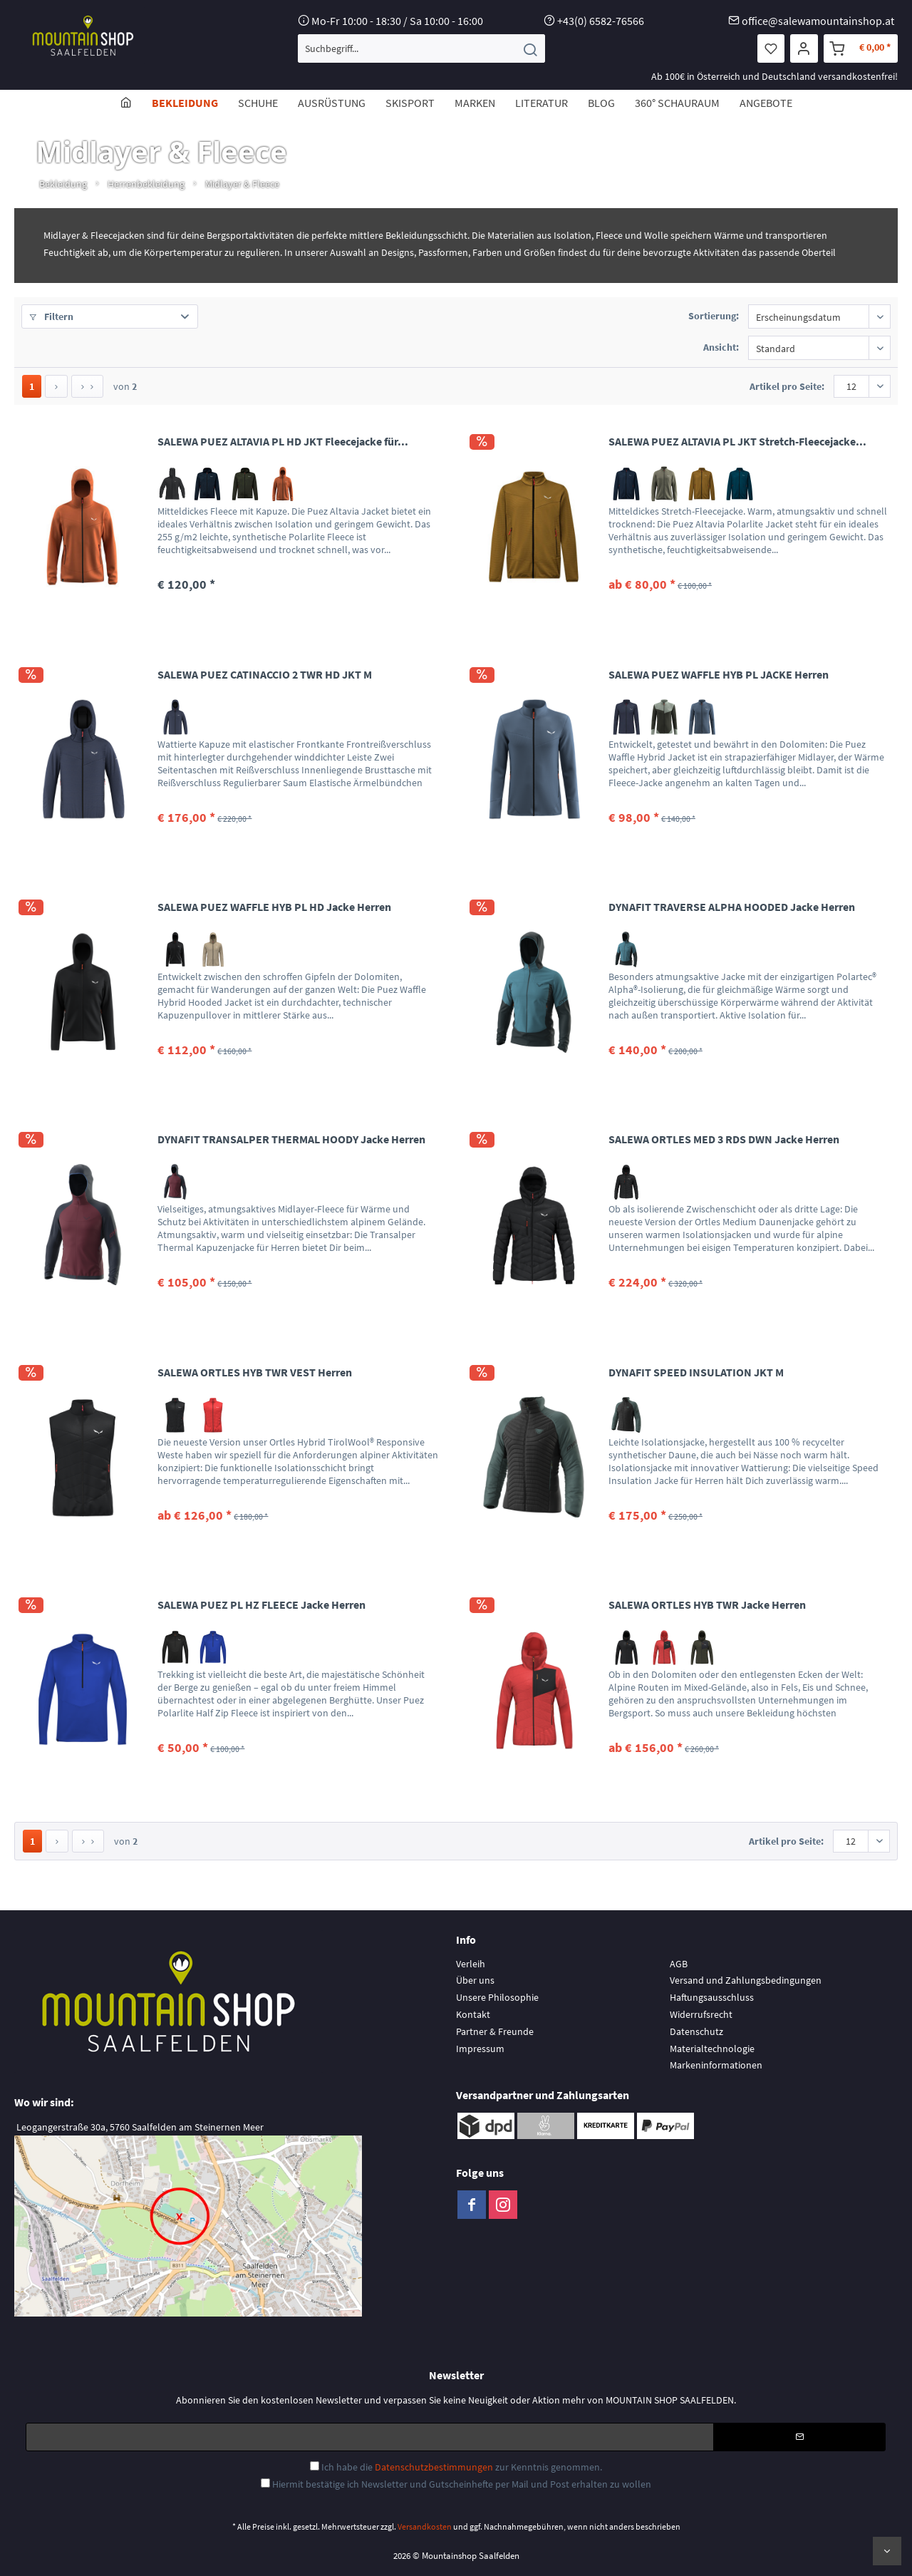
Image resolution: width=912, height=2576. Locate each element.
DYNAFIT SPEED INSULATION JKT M (696, 1372)
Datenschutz (696, 2031)
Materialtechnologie (712, 2048)
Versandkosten (425, 2526)
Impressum (480, 2048)
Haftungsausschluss (712, 1997)
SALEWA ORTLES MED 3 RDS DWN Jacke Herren (723, 1139)
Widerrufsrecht (701, 2014)
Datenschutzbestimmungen (434, 2467)
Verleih (470, 1963)
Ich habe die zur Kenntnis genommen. (461, 2467)
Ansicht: (721, 347)
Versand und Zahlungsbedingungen (746, 1980)
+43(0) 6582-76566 (600, 21)
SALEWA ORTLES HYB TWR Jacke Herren (707, 1604)
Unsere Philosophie (497, 1997)
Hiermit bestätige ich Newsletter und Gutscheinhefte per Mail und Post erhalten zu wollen (461, 2484)
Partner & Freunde (495, 2031)
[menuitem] (421, 48)
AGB (679, 1963)
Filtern (51, 316)
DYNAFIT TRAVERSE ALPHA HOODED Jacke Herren (731, 907)
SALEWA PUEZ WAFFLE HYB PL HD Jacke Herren (274, 907)
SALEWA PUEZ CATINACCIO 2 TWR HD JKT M (264, 674)
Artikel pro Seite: (787, 386)
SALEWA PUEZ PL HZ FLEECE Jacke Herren (261, 1604)
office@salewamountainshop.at (818, 21)
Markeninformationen (716, 2065)
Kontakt (473, 2014)
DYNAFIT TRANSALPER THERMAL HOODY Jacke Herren (291, 1139)
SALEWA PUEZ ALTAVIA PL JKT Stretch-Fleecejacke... (737, 441)
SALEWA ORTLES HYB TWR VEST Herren (254, 1372)
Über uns (475, 1980)
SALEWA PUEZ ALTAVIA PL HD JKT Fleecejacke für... (282, 441)
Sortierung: (713, 315)
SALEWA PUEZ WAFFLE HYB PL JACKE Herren (718, 674)
